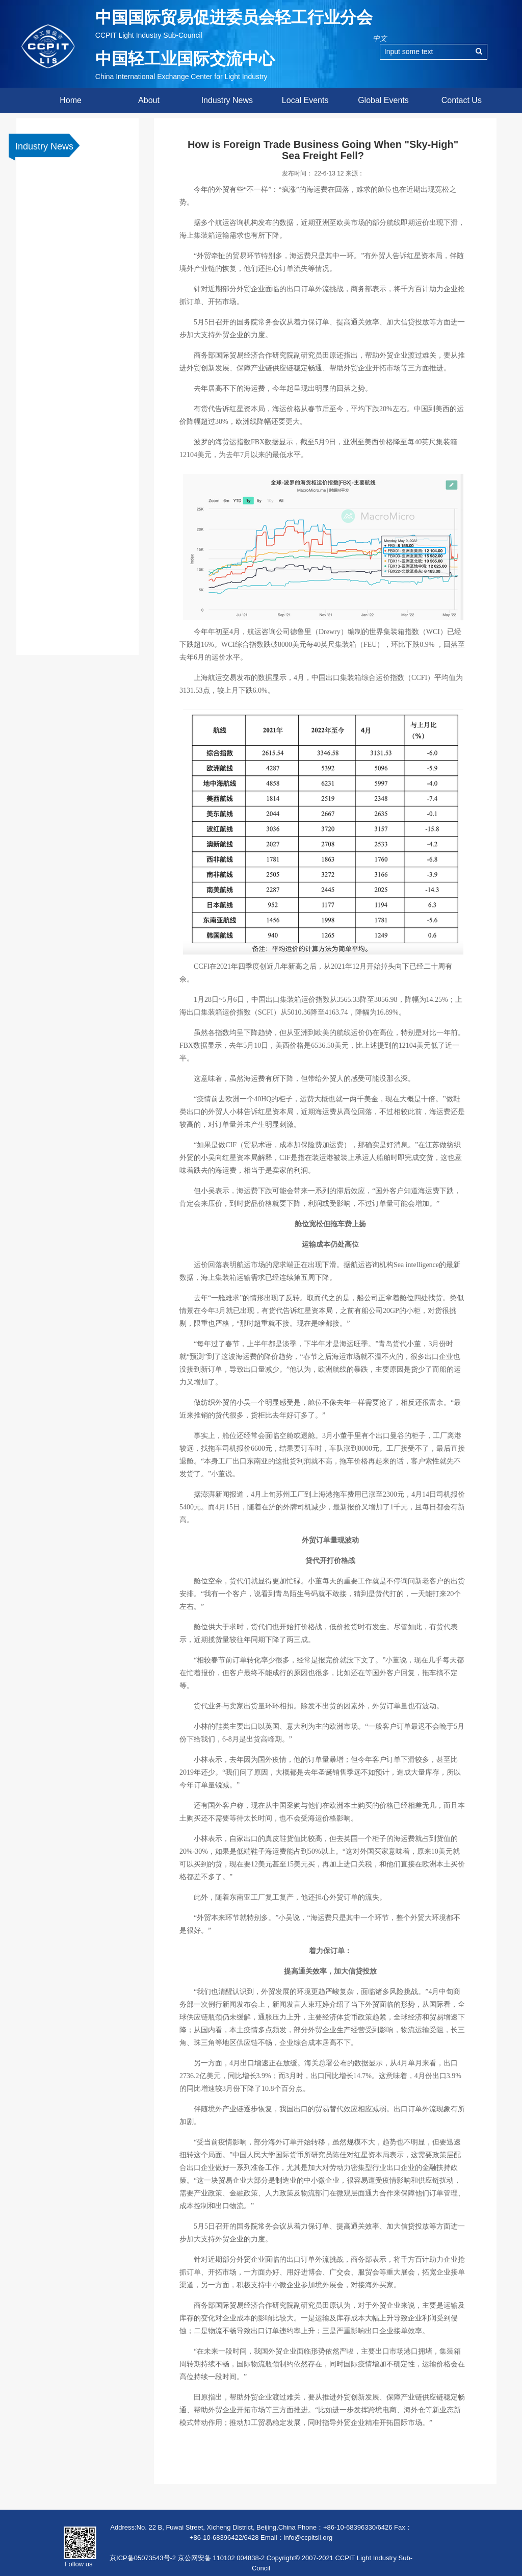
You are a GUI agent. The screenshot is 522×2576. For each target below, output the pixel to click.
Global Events (383, 100)
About (149, 100)
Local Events (305, 100)
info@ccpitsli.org (308, 2537)
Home (71, 100)
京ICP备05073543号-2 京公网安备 (160, 2558)
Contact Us (461, 100)
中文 (380, 38)
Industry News (227, 100)
